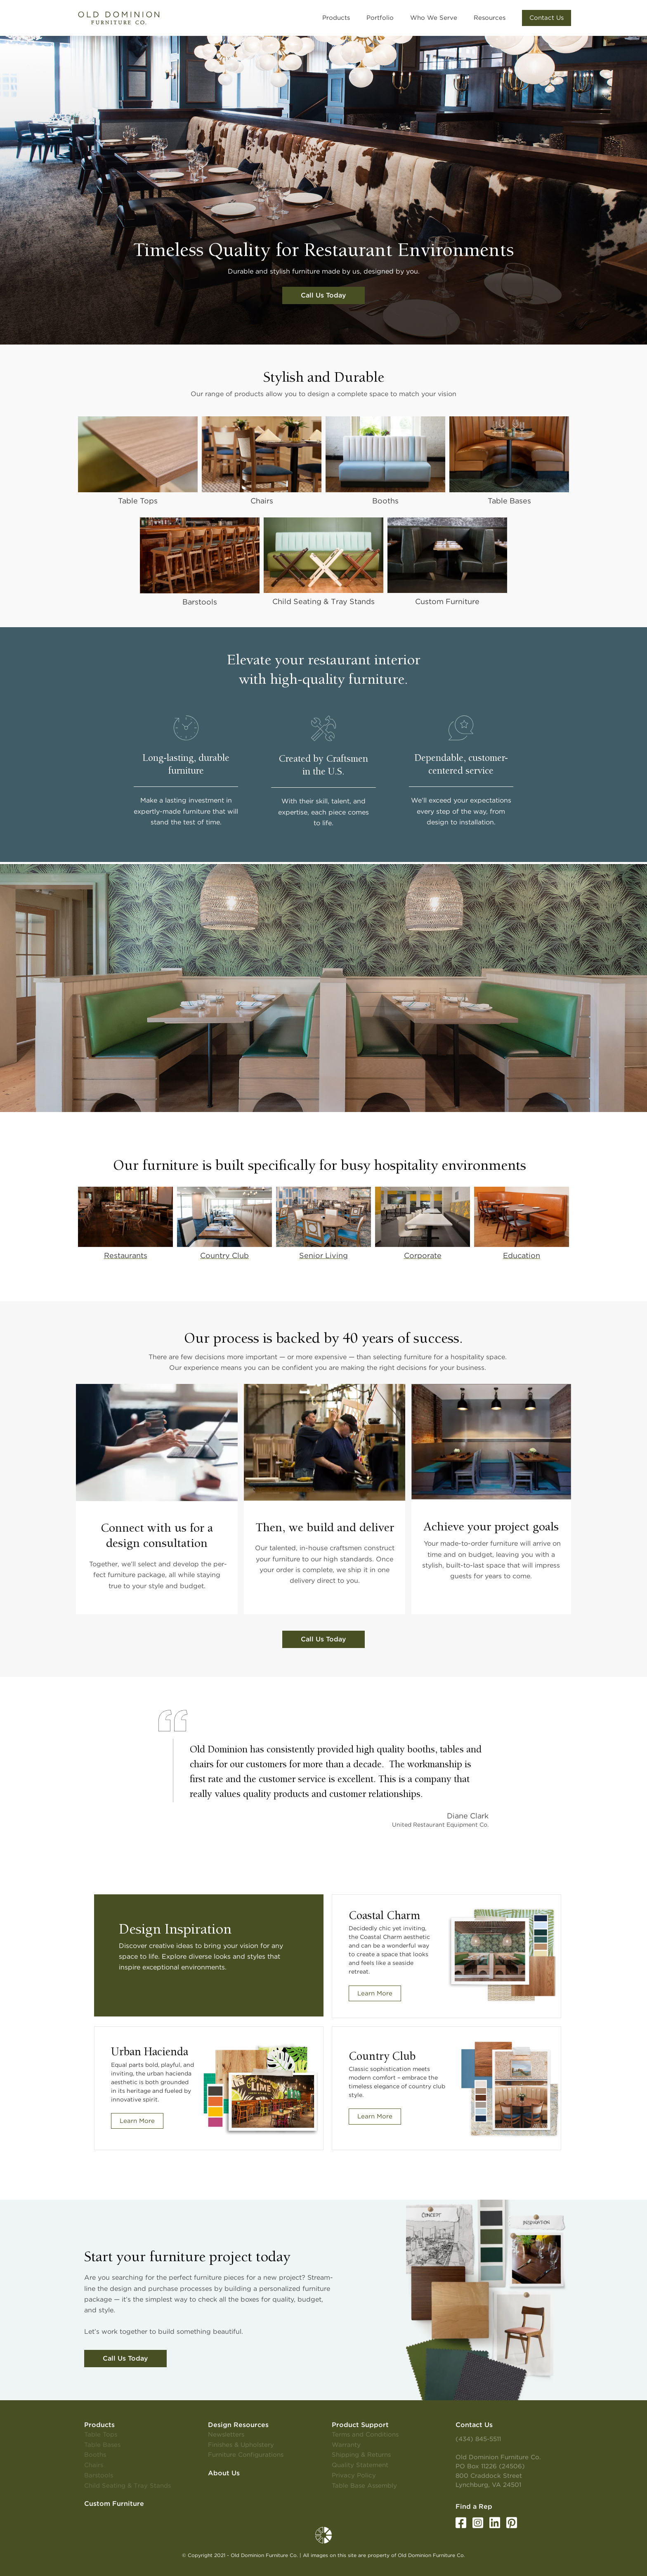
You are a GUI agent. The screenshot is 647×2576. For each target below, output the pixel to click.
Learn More (374, 1993)
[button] (546, 18)
